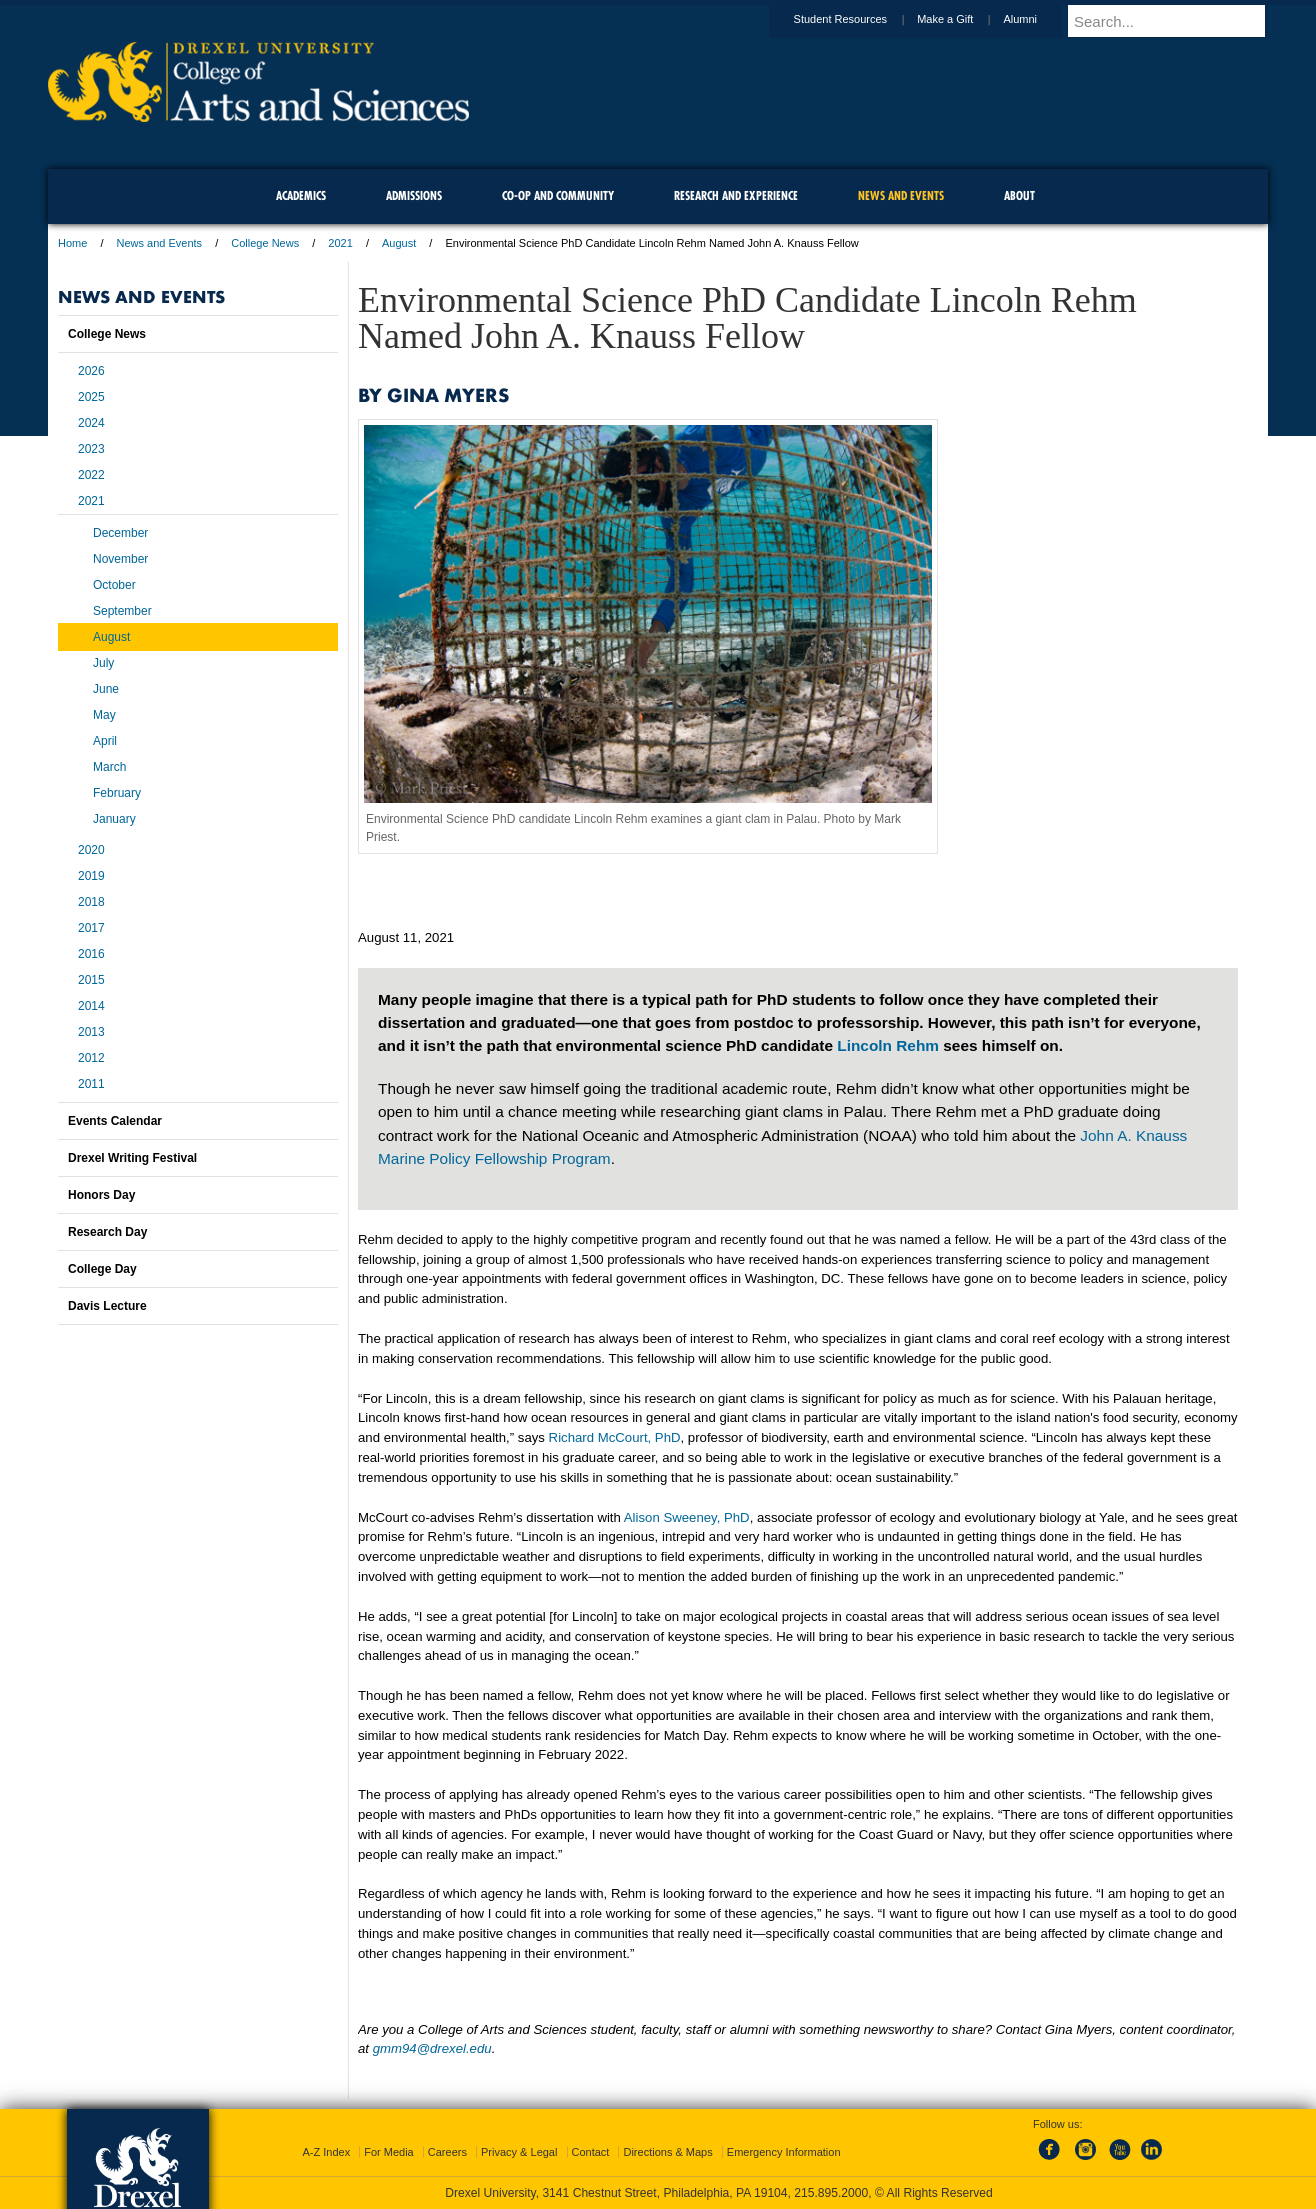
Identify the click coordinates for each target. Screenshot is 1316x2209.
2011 (91, 1084)
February (117, 793)
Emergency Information (784, 2152)
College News (265, 243)
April (105, 741)
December (120, 533)
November (120, 559)
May (104, 715)
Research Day (107, 1232)
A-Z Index (326, 2152)
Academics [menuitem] (301, 195)
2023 (91, 449)
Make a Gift (964, 19)
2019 (91, 876)
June (106, 689)
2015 (91, 980)
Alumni (1039, 19)
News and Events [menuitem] (901, 195)
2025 (91, 397)
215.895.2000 (831, 2193)
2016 (91, 954)
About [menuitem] (1019, 195)
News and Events (160, 243)
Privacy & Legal (519, 2152)
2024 (91, 423)
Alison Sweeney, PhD (687, 1517)
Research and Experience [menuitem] (736, 195)
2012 (91, 1058)
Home (72, 243)
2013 (91, 1032)
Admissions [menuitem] (414, 195)
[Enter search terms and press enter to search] (1177, 21)
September (122, 611)
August (399, 243)
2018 (91, 902)
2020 (91, 850)
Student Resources (860, 19)
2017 (91, 928)
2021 (340, 243)
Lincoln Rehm (888, 1045)
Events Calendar (115, 1121)
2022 (91, 475)
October (114, 585)
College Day (102, 1269)
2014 (91, 1006)
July (103, 663)
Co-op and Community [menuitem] (558, 195)
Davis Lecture (107, 1306)
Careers (447, 2152)
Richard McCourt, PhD (615, 1437)
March (109, 767)
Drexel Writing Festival (132, 1158)
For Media (389, 2152)
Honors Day (101, 1195)
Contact (591, 2152)
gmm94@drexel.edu (432, 2048)
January (114, 819)
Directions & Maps (667, 2152)
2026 (91, 371)
